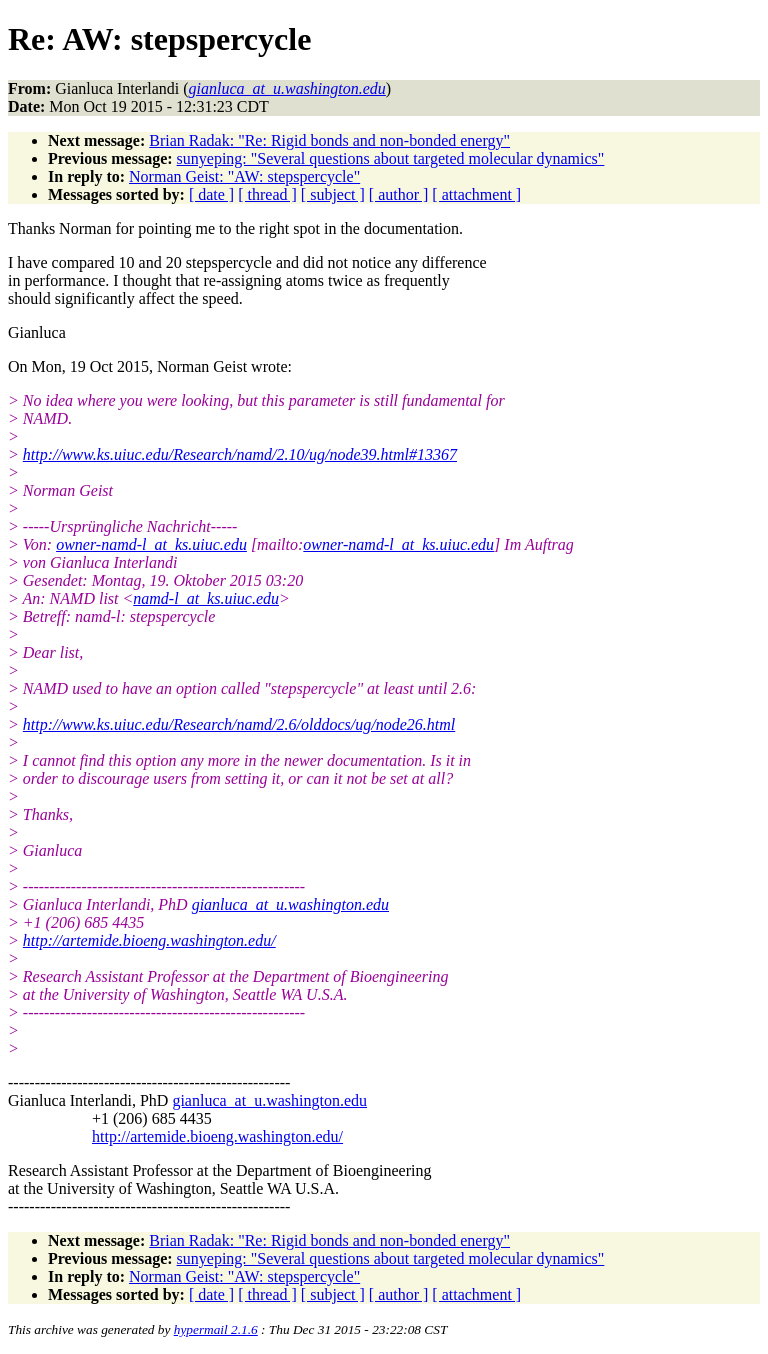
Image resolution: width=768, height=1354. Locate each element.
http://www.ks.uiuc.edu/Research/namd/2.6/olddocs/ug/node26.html (239, 724)
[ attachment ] (476, 194)
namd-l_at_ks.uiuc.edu (206, 598)
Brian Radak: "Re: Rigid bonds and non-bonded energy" (329, 140)
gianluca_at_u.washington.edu (290, 904)
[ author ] (399, 194)
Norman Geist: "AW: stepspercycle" (244, 176)
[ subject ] (333, 194)
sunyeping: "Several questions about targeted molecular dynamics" (391, 158)
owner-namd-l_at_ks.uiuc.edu (151, 544)
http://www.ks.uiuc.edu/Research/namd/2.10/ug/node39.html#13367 (240, 454)
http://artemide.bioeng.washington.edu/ (149, 940)
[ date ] (211, 194)
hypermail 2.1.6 (216, 1329)
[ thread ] (267, 194)
